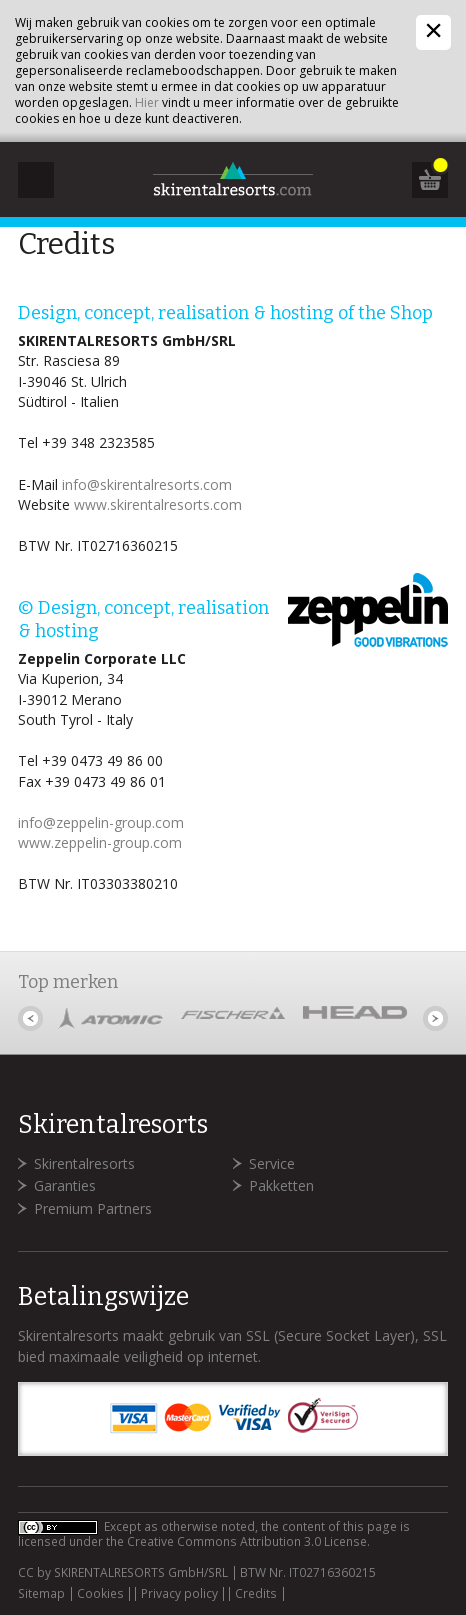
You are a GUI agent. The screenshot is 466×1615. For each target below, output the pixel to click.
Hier (147, 102)
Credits (256, 1594)
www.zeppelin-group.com (100, 842)
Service (272, 1163)
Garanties (65, 1185)
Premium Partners (93, 1208)
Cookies (100, 1594)
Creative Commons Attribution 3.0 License (247, 1541)
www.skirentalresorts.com (158, 504)
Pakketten (281, 1185)
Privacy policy (179, 1594)
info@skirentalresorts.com (147, 484)
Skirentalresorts (84, 1163)
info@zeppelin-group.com (101, 822)
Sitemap (41, 1594)
